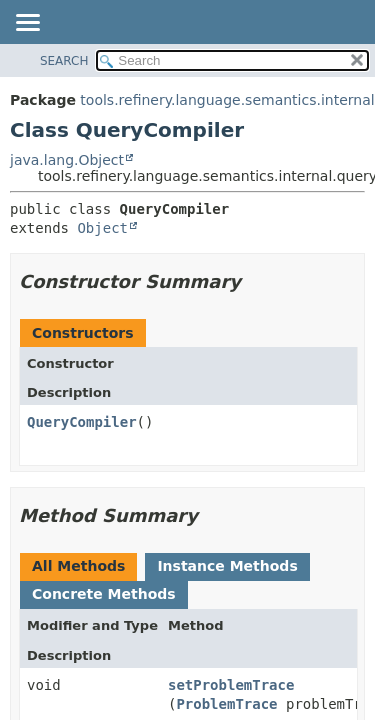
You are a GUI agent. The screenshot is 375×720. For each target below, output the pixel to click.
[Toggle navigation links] (27, 24)
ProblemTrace (226, 704)
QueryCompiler (82, 422)
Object (102, 228)
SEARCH (64, 61)
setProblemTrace (231, 685)
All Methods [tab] (78, 566)
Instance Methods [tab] (227, 566)
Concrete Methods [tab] (104, 594)
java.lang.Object (67, 160)
